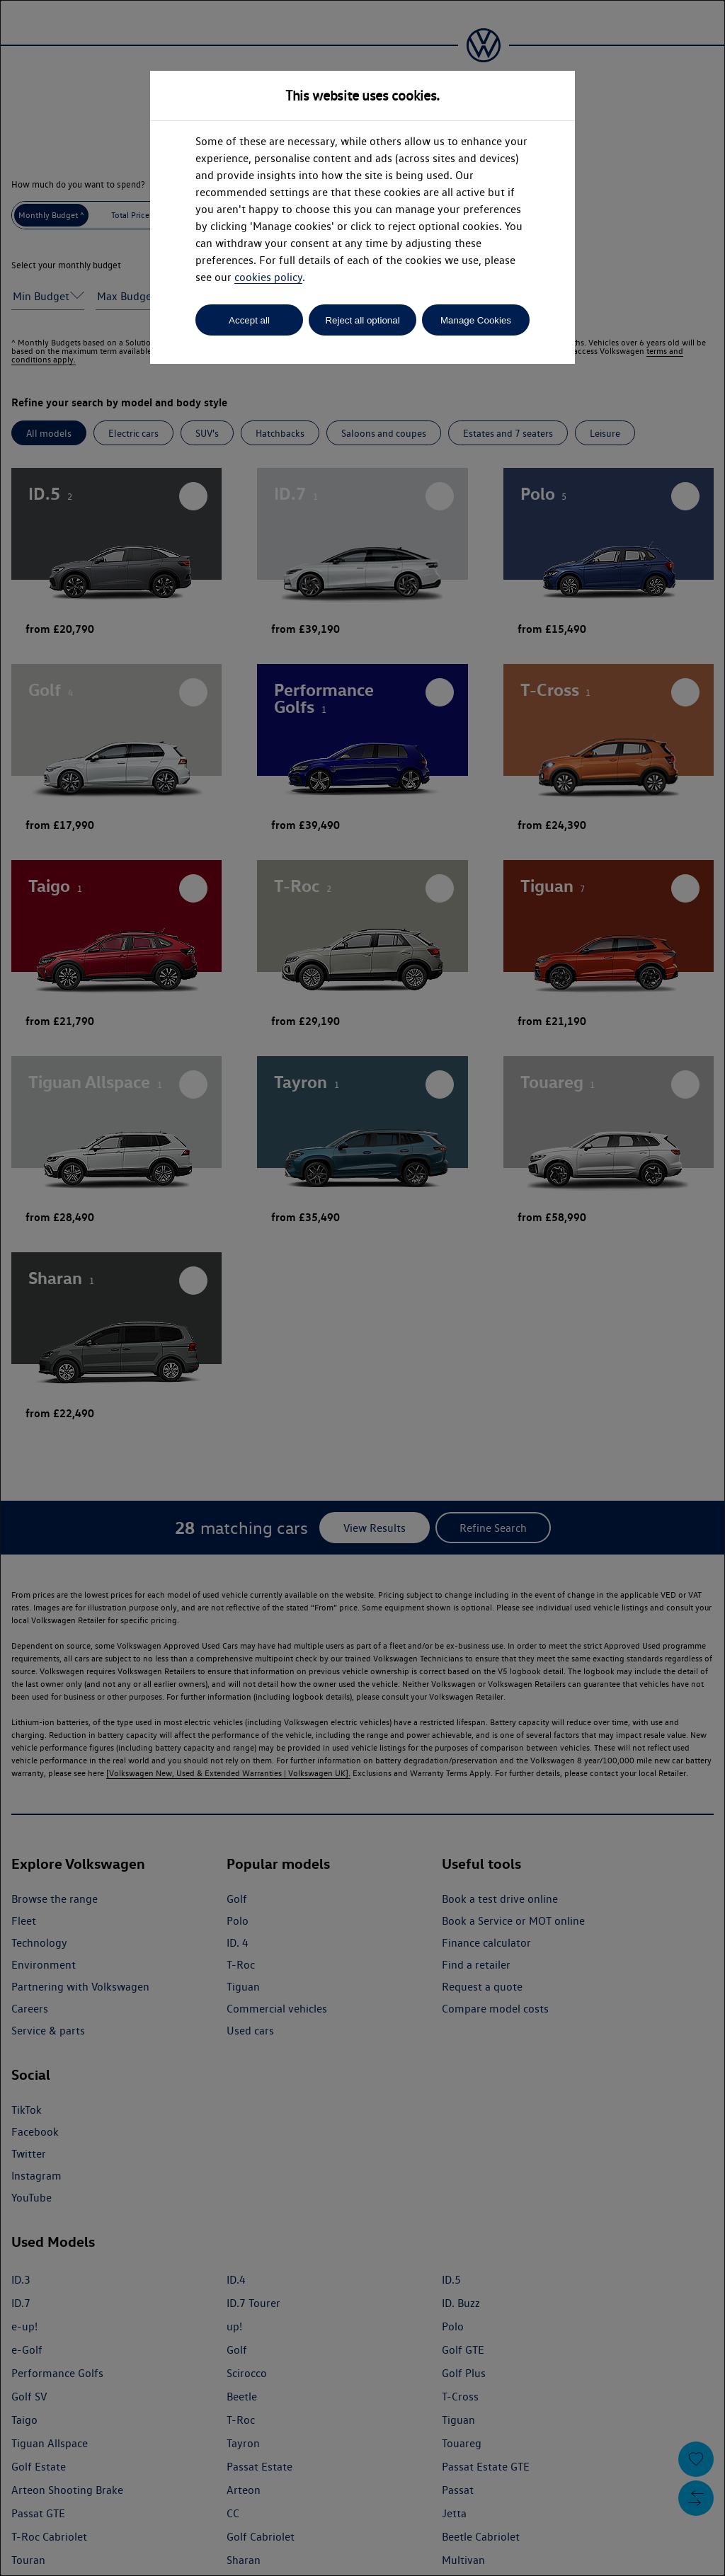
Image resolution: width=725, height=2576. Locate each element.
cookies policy (268, 277)
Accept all (249, 320)
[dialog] (362, 1288)
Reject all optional (362, 320)
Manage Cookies (475, 320)
